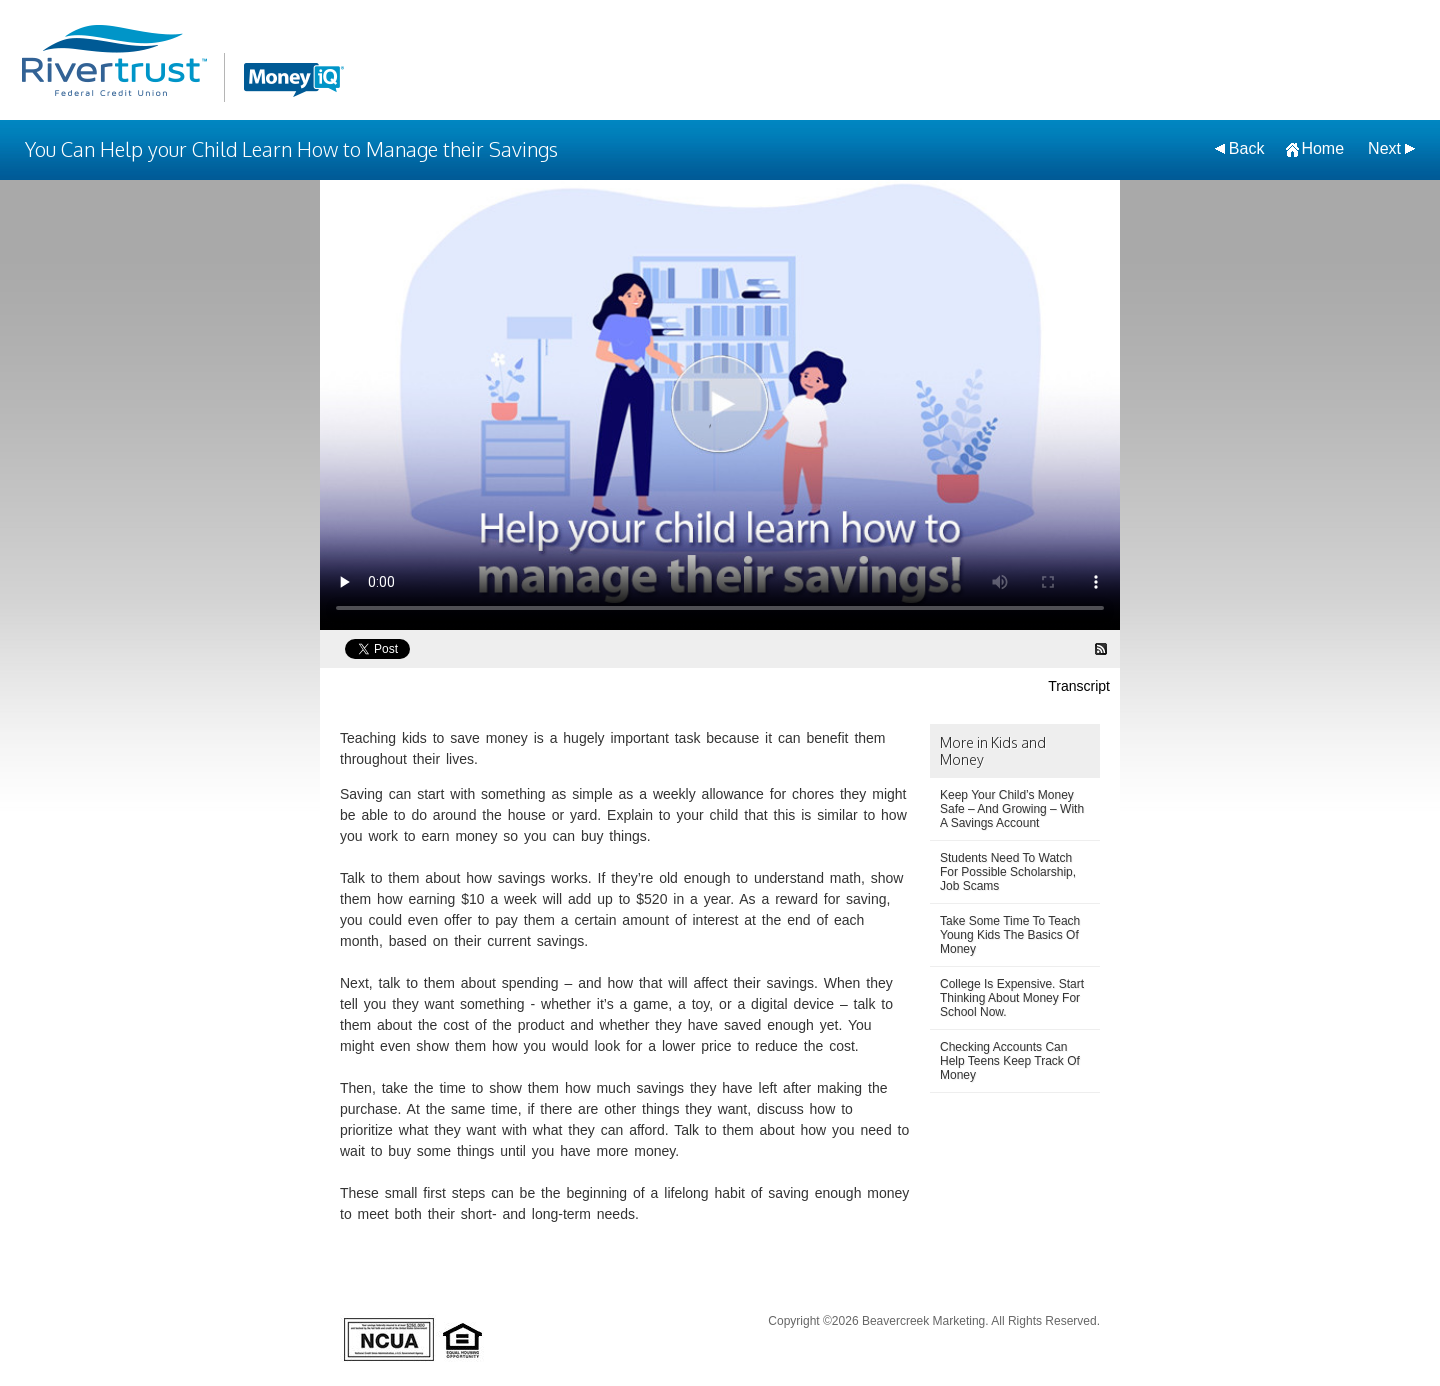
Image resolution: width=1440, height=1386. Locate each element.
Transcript (1079, 686)
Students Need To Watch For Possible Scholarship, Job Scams (1008, 872)
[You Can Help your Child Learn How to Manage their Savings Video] (720, 405)
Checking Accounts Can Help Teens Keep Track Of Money (1010, 1061)
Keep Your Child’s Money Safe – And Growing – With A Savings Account (1012, 809)
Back (1247, 148)
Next (1384, 148)
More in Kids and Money (993, 751)
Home (1322, 148)
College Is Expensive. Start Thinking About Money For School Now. (1012, 998)
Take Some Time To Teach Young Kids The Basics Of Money (1010, 935)
